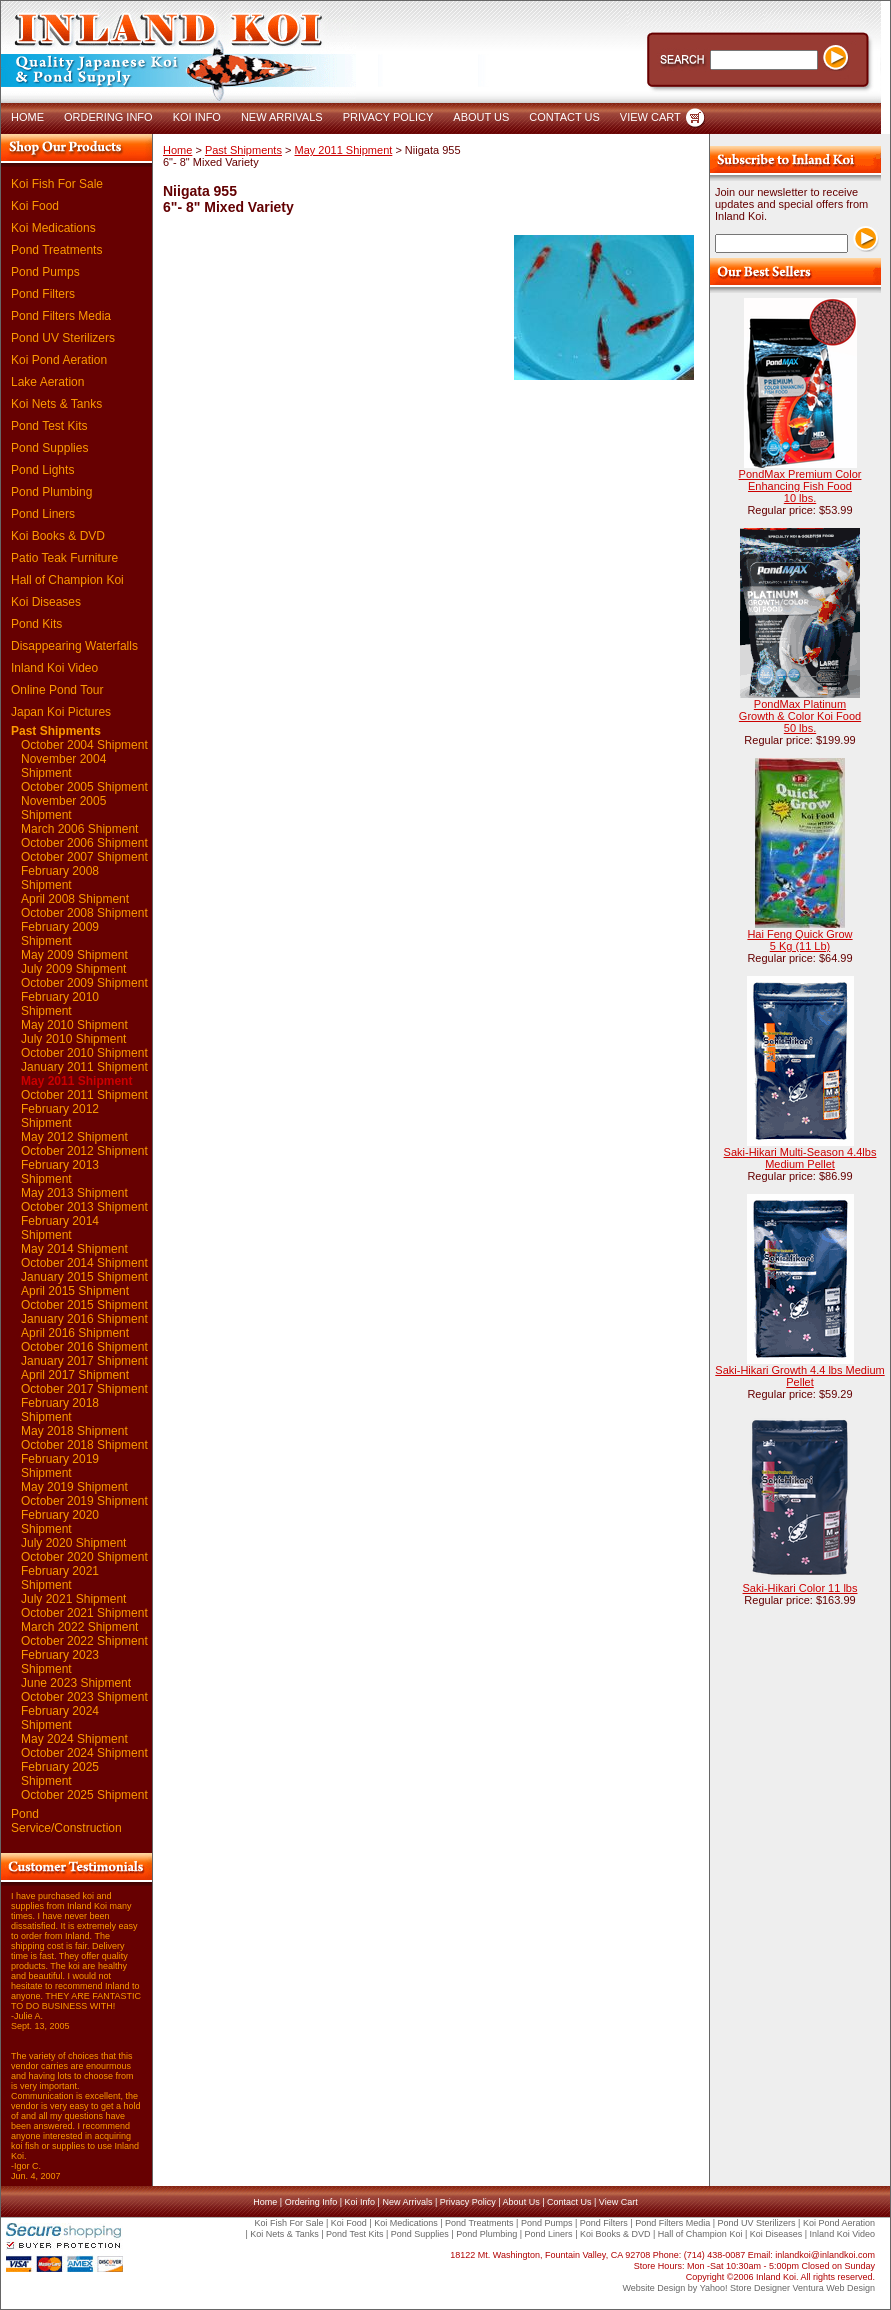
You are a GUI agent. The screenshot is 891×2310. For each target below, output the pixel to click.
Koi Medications (53, 228)
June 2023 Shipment (76, 1683)
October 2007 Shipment (84, 857)
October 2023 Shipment (84, 1697)
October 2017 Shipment (84, 1389)
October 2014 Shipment (84, 1263)
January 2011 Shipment (84, 1067)
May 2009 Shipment (74, 955)
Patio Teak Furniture (64, 558)
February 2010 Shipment (60, 1004)
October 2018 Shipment (84, 1445)
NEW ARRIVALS (282, 117)
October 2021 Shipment (84, 1613)
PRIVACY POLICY (388, 117)
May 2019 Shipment (74, 1487)
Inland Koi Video (54, 668)
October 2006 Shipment (84, 843)
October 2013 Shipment (84, 1207)
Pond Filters (43, 294)
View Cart (618, 2202)
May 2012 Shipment (74, 1137)
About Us (521, 2202)
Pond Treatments (56, 250)
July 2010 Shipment (73, 1039)
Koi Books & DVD (58, 536)
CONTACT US (564, 117)
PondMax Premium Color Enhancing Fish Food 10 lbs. (800, 486)
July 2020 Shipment (73, 1543)
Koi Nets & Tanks (56, 404)
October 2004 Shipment (84, 745)
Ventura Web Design (834, 2288)
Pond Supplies (49, 448)
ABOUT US (481, 117)
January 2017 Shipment (84, 1361)
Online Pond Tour (57, 690)
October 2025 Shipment (84, 1795)
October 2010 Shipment (84, 1053)
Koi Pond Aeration (59, 360)
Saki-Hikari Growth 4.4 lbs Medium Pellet (799, 1376)
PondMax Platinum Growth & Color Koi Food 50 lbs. (800, 716)
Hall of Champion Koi (67, 580)
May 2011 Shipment (76, 1081)
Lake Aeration (47, 382)
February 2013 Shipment (60, 1172)
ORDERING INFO (108, 117)
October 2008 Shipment (84, 913)
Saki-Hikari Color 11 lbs (800, 1588)
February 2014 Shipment (60, 1228)
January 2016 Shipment (84, 1319)
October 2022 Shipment (84, 1641)
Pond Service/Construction (66, 1821)
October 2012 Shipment (84, 1151)
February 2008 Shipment (60, 878)
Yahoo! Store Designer (745, 2288)
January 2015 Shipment (84, 1277)
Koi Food (35, 206)
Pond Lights (42, 470)
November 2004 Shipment (63, 766)
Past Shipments (56, 731)
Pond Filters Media (61, 316)
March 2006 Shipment (79, 829)
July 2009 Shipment (73, 969)
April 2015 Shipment (75, 1291)
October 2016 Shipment (84, 1347)
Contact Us (569, 2202)
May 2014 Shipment (74, 1249)
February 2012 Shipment (60, 1116)
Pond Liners (43, 514)
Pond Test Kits (49, 426)
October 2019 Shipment (84, 1501)
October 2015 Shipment (84, 1305)
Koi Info (360, 2202)
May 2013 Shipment (74, 1193)
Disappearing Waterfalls (74, 646)
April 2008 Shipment (75, 899)
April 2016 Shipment (75, 1333)
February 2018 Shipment (60, 1410)
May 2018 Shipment (74, 1431)
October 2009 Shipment (84, 983)
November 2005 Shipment (63, 808)
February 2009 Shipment (60, 934)
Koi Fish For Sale (57, 184)
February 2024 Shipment (60, 1718)
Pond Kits (36, 624)
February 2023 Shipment (60, 1662)
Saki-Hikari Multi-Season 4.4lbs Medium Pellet (800, 1158)
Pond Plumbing (51, 492)
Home (177, 150)
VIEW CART (650, 117)
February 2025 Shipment (60, 1774)
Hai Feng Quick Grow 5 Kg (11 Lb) (799, 940)
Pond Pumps (45, 272)
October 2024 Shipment (84, 1753)
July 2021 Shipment (73, 1599)
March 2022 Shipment (79, 1627)
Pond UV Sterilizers (63, 338)
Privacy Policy (468, 2202)
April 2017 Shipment (75, 1375)
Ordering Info (311, 2202)
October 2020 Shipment (84, 1557)
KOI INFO (197, 117)
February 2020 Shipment (60, 1522)
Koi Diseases (46, 602)
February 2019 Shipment (60, 1466)
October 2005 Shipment (84, 787)
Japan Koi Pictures (61, 712)
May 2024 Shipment (74, 1739)
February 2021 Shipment (60, 1578)
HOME (27, 117)
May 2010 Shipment (74, 1025)
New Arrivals (407, 2202)
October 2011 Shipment (84, 1095)
